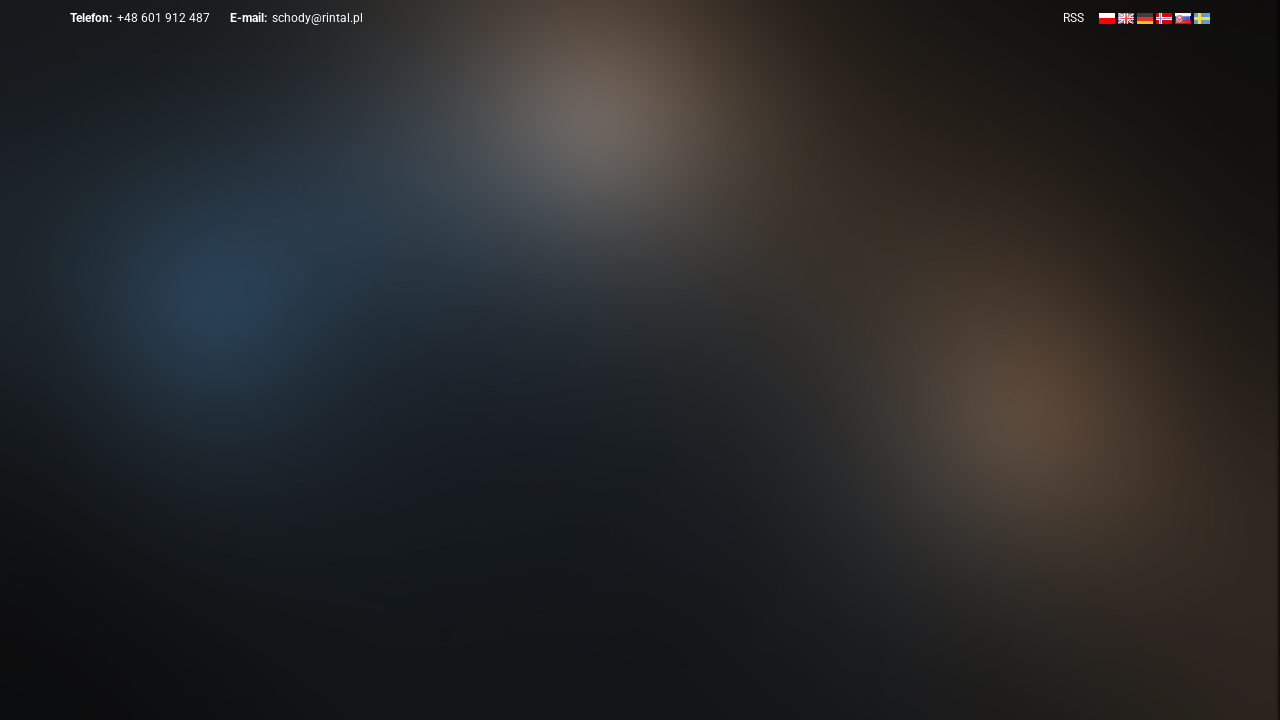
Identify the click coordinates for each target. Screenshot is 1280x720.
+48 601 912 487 (163, 18)
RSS (1073, 18)
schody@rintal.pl (317, 18)
